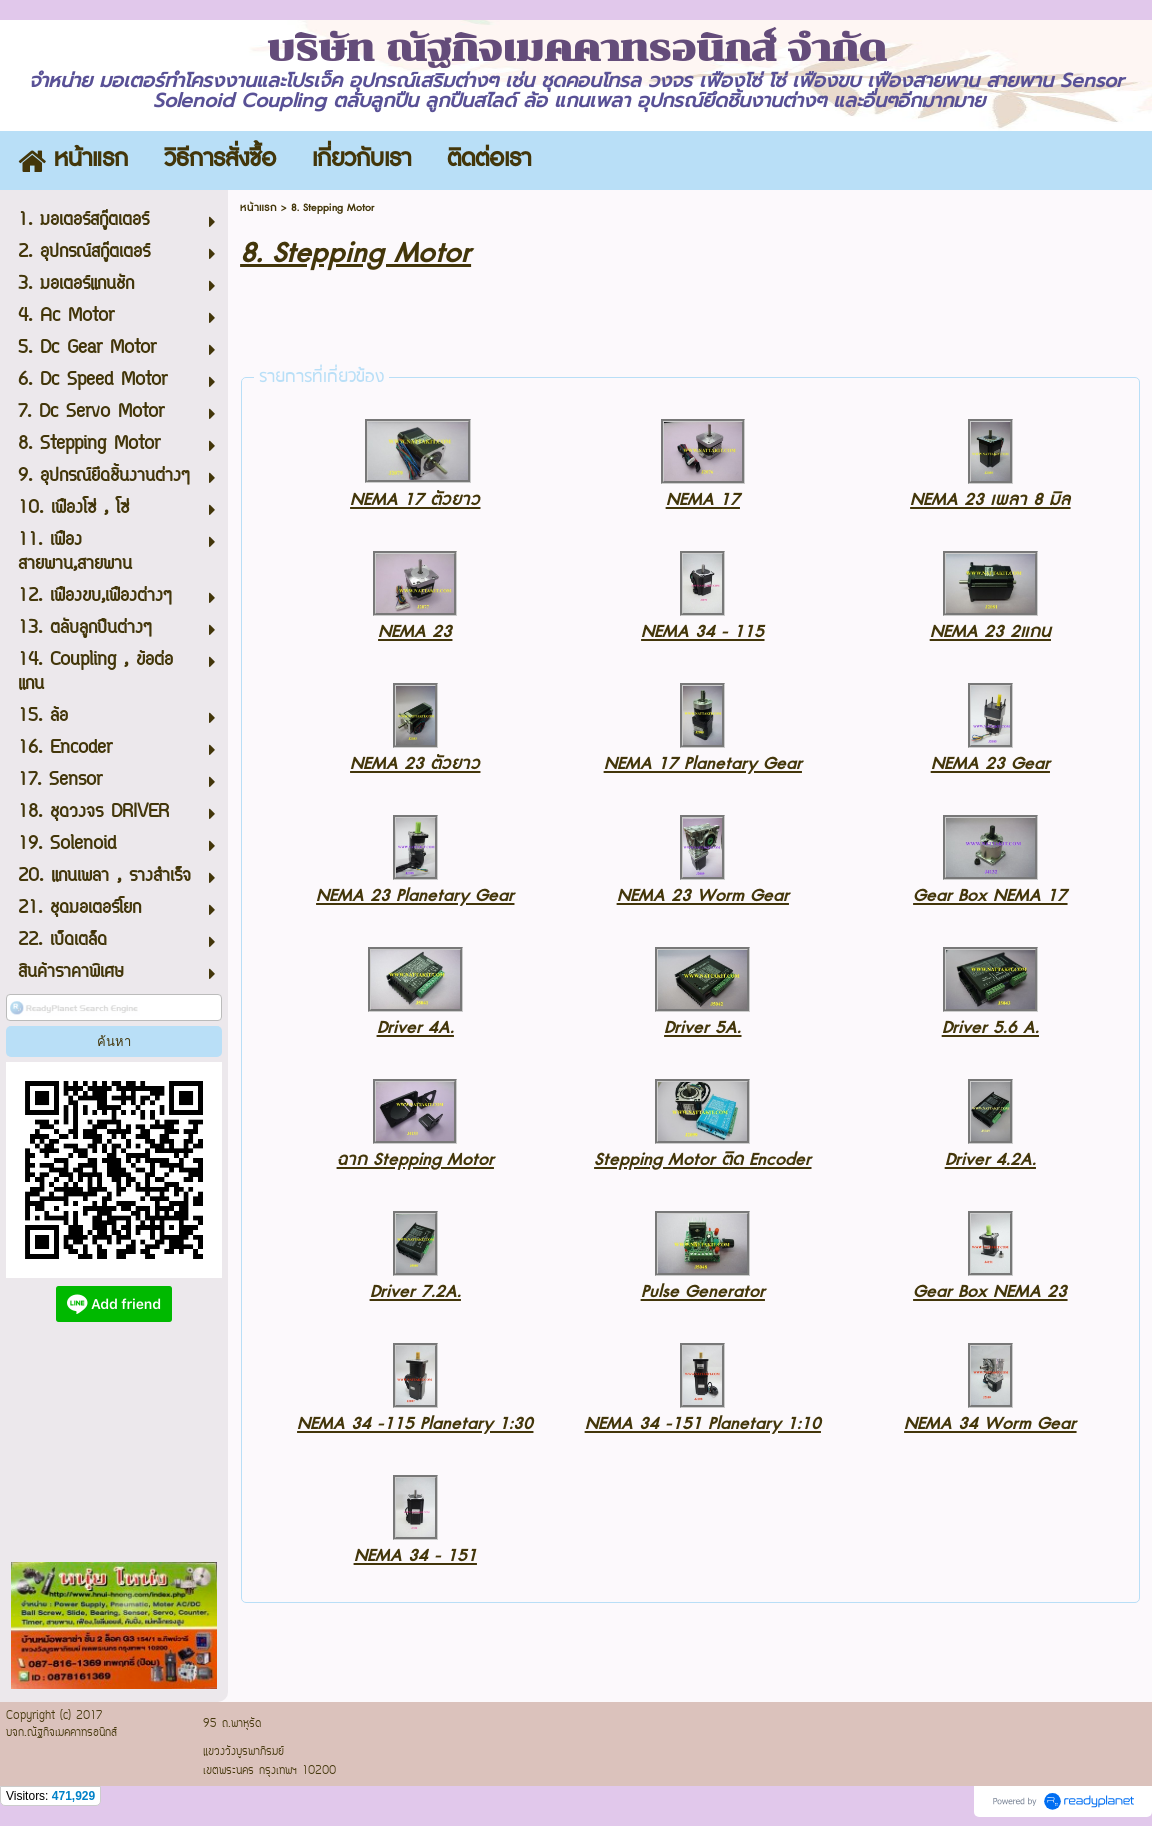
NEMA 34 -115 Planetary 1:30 (415, 1423)
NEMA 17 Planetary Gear (703, 763)
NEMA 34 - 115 (702, 631)
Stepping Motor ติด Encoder (702, 1159)
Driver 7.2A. (415, 1291)
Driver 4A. (415, 1027)
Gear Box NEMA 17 (990, 895)
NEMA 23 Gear (990, 763)
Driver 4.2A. (990, 1159)
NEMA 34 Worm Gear (990, 1423)
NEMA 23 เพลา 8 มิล (990, 499)
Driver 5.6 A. (990, 1027)
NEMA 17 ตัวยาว (415, 499)
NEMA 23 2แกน (990, 631)
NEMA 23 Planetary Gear (415, 895)
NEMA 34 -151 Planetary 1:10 (703, 1423)
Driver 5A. (702, 1027)
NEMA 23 (415, 631)
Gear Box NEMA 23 (990, 1291)
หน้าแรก (258, 207)
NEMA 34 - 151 (415, 1555)
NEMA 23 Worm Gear (703, 895)
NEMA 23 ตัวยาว (415, 763)
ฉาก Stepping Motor (415, 1159)
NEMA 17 (703, 499)
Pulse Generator (703, 1291)
